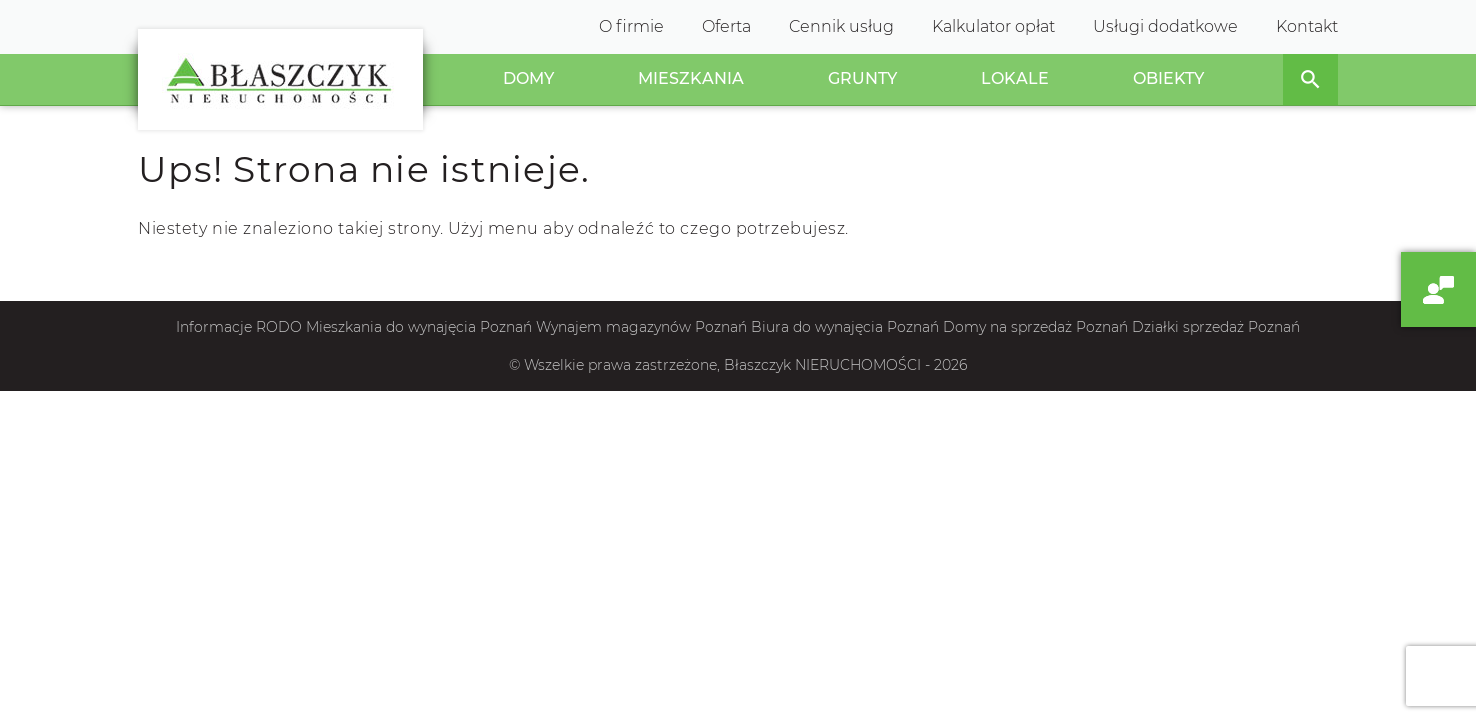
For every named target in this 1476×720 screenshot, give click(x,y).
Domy (528, 78)
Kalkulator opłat (993, 26)
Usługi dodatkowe (1165, 26)
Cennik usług (841, 26)
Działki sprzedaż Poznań (1216, 327)
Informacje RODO (239, 327)
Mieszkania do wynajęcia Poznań (419, 327)
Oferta (726, 26)
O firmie (631, 26)
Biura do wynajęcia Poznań (845, 327)
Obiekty (1168, 78)
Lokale (1015, 78)
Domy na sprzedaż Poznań (1035, 327)
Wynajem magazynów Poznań (641, 327)
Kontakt (1307, 26)
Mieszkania (691, 78)
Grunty (862, 78)
